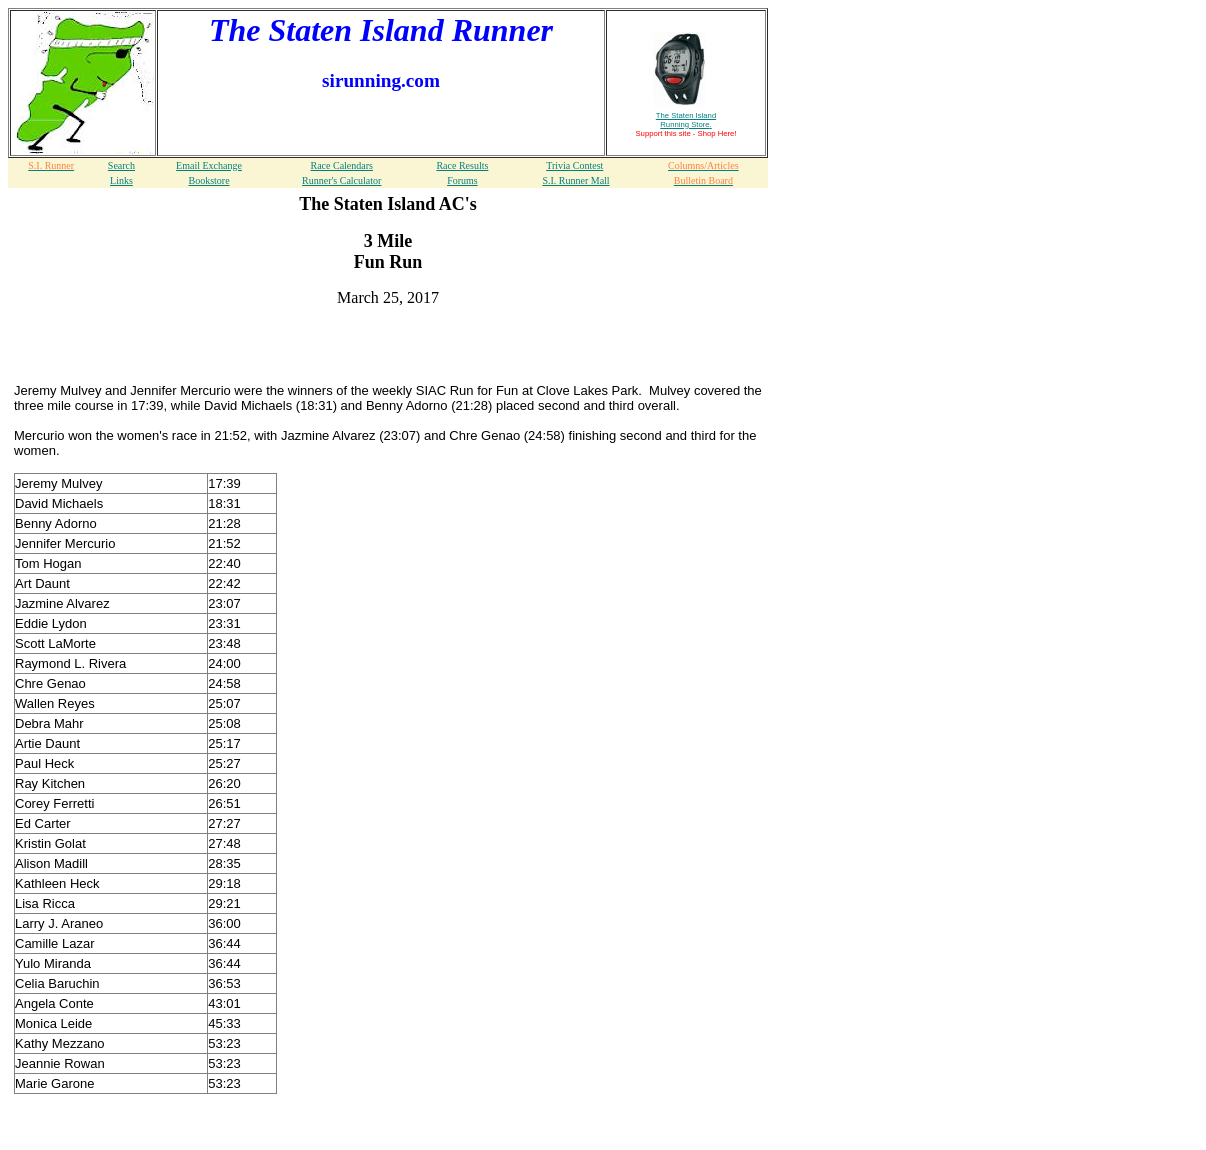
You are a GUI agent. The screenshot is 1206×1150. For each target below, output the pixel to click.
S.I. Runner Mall (575, 180)
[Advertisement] (388, 353)
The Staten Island (686, 120)
